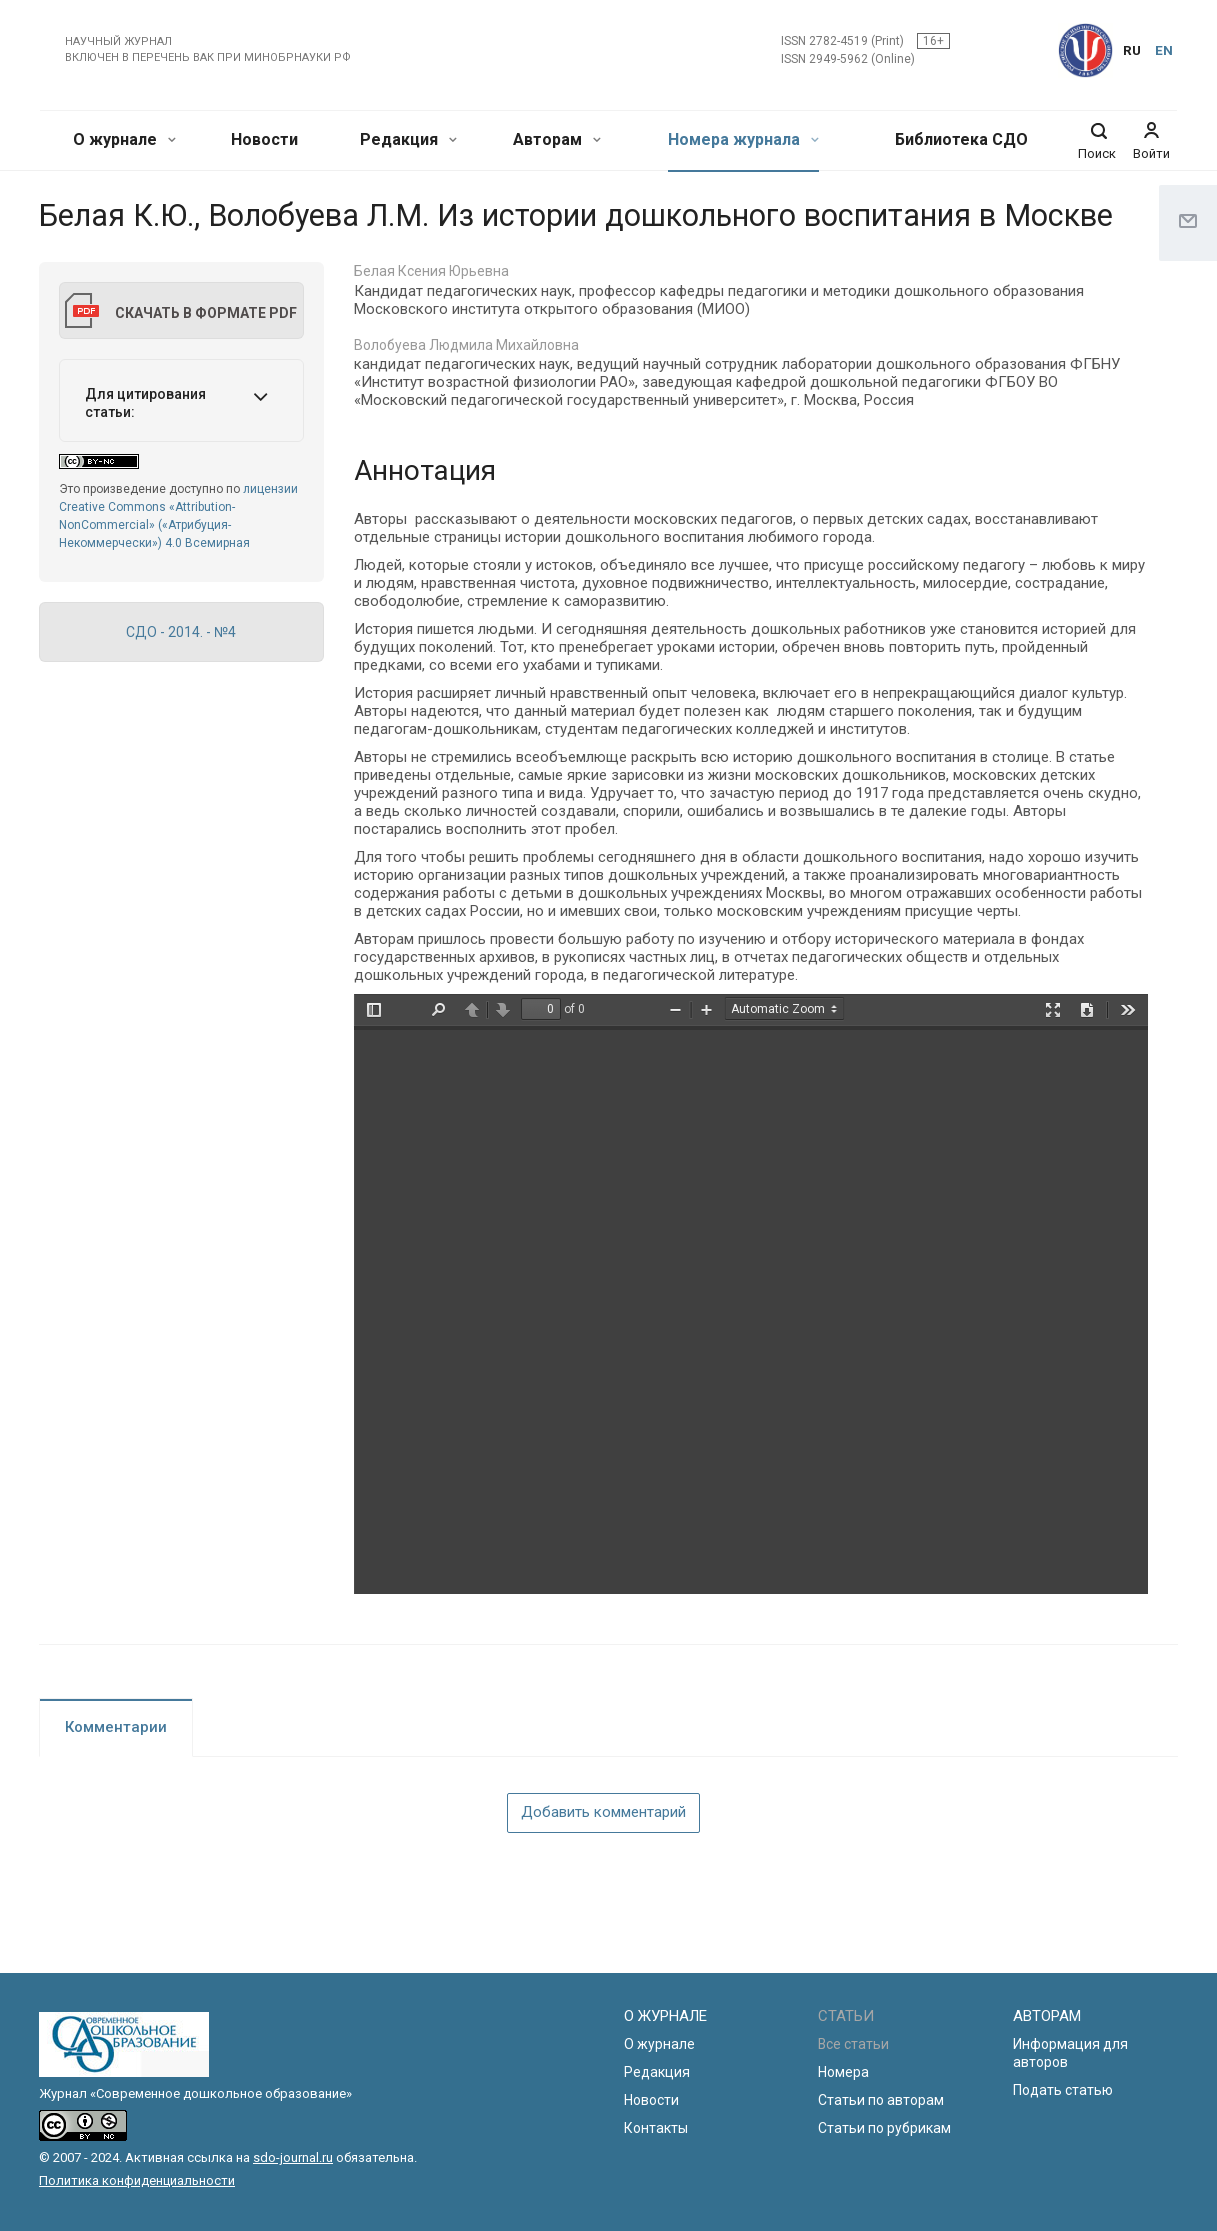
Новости (264, 139)
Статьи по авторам (881, 2100)
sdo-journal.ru (293, 2157)
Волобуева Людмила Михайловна (466, 345)
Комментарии (116, 1727)
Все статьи (853, 2044)
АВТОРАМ (1047, 2016)
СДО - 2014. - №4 (181, 632)
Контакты (656, 2128)
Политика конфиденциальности (137, 2180)
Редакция (408, 139)
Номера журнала (743, 139)
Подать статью (1063, 2090)
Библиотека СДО (961, 139)
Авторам (557, 139)
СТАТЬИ (846, 2016)
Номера (843, 2072)
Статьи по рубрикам (884, 2128)
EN (1164, 50)
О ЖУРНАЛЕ (665, 2016)
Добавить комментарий (603, 1812)
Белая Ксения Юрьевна (431, 271)
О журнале (124, 139)
